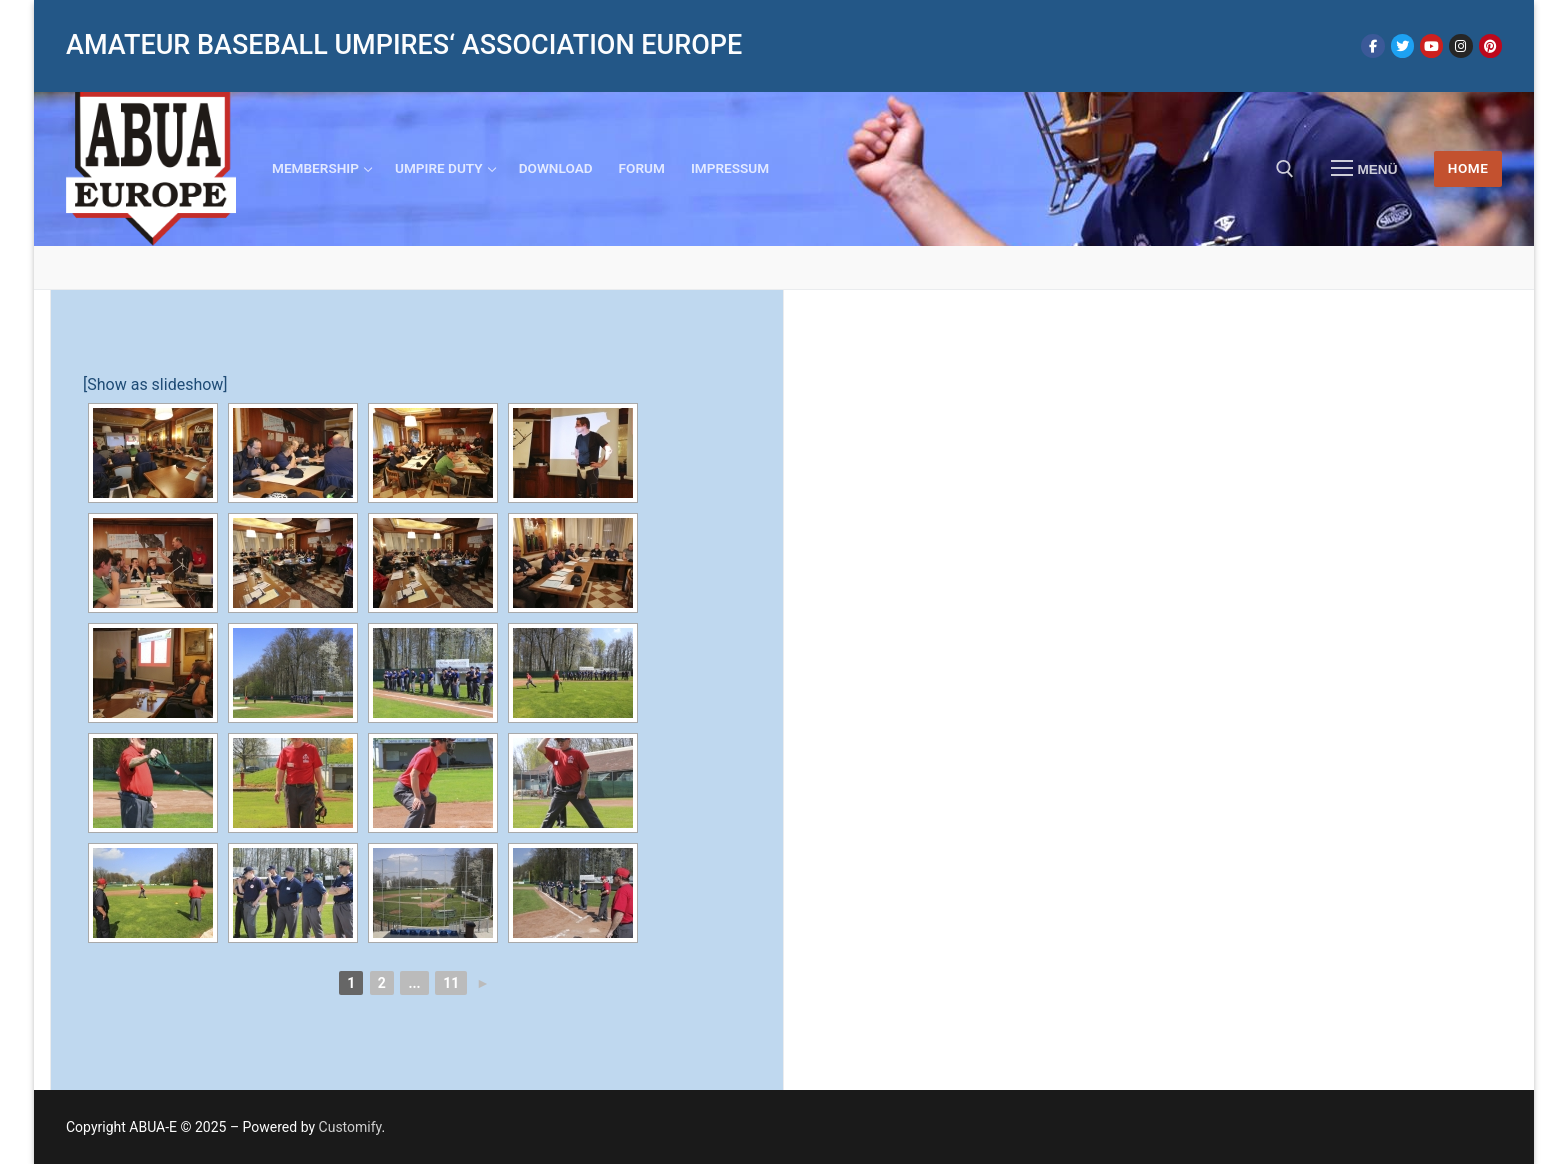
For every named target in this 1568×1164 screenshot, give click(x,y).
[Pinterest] (1490, 45)
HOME (1468, 168)
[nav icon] (1364, 169)
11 (451, 983)
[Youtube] (1431, 45)
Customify (350, 1127)
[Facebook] (1372, 45)
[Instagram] (1460, 45)
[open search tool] (1285, 169)
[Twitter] (1402, 45)
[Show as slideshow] (155, 384)
